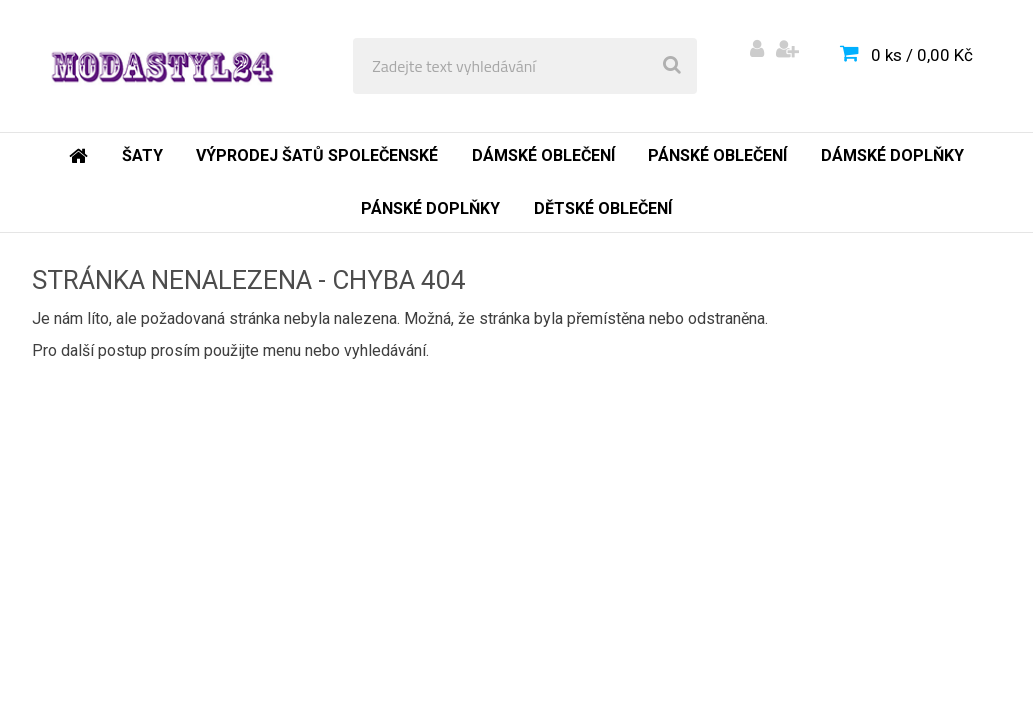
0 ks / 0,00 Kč (922, 55)
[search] (672, 66)
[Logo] (161, 66)
